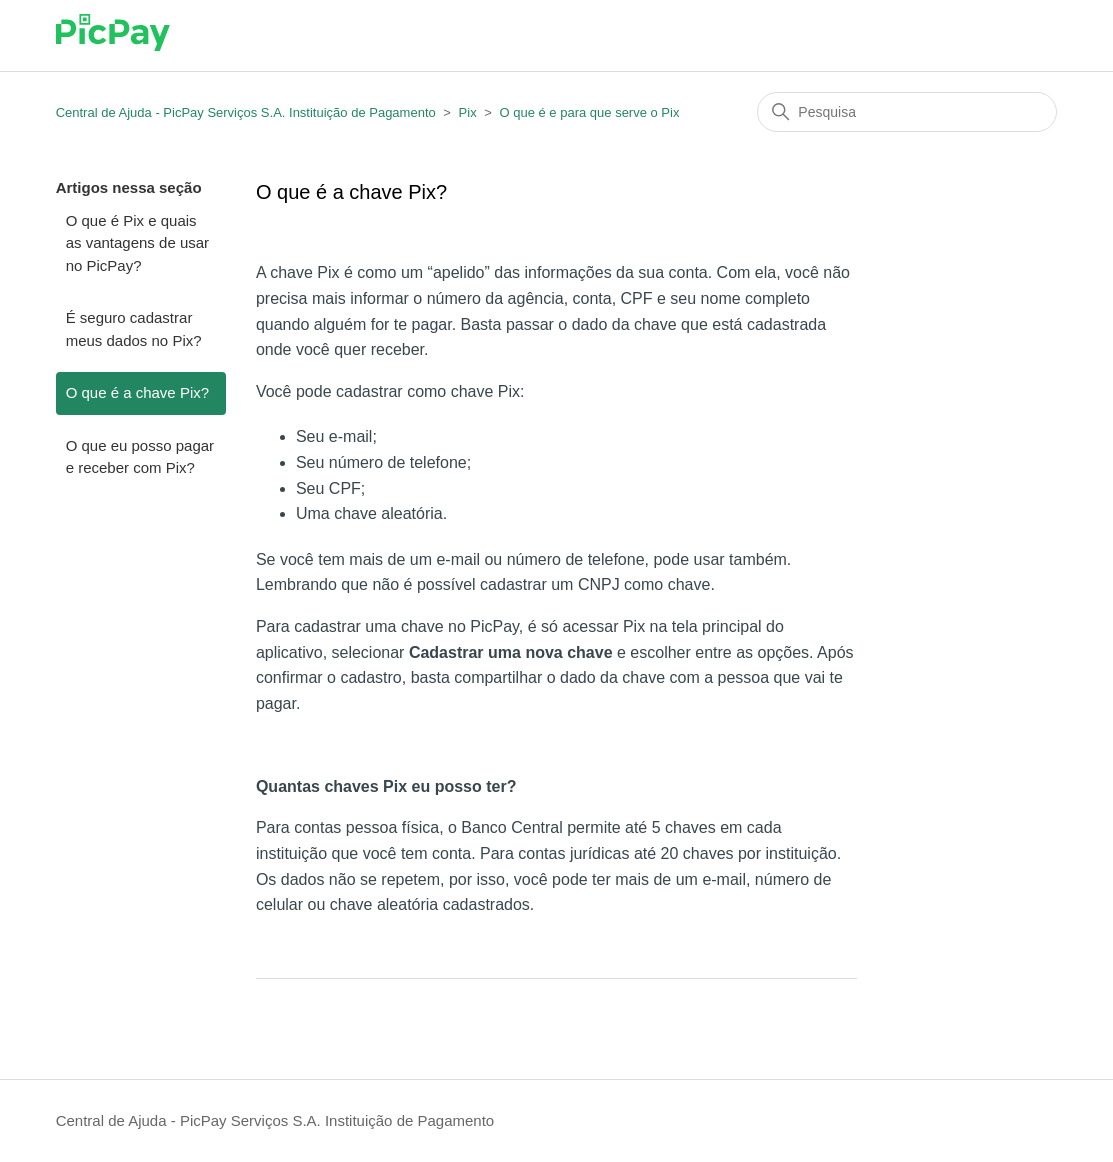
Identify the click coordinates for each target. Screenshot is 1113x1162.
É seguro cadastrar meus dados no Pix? (134, 329)
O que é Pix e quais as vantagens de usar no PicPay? (137, 243)
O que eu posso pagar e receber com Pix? (140, 457)
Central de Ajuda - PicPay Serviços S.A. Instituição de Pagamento (246, 112)
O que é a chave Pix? (137, 392)
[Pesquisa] (907, 112)
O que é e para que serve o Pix (589, 112)
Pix (468, 112)
